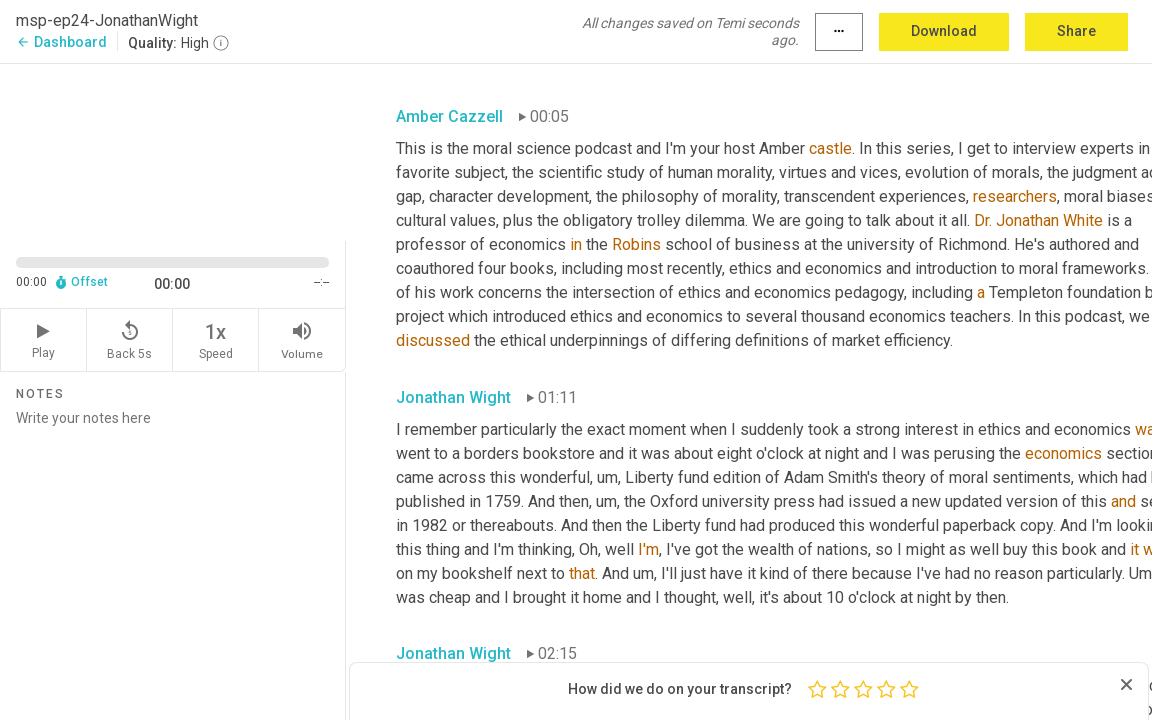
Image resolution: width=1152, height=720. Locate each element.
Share (1076, 31)
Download (944, 31)
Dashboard (61, 42)
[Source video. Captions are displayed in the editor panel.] (173, 150)
